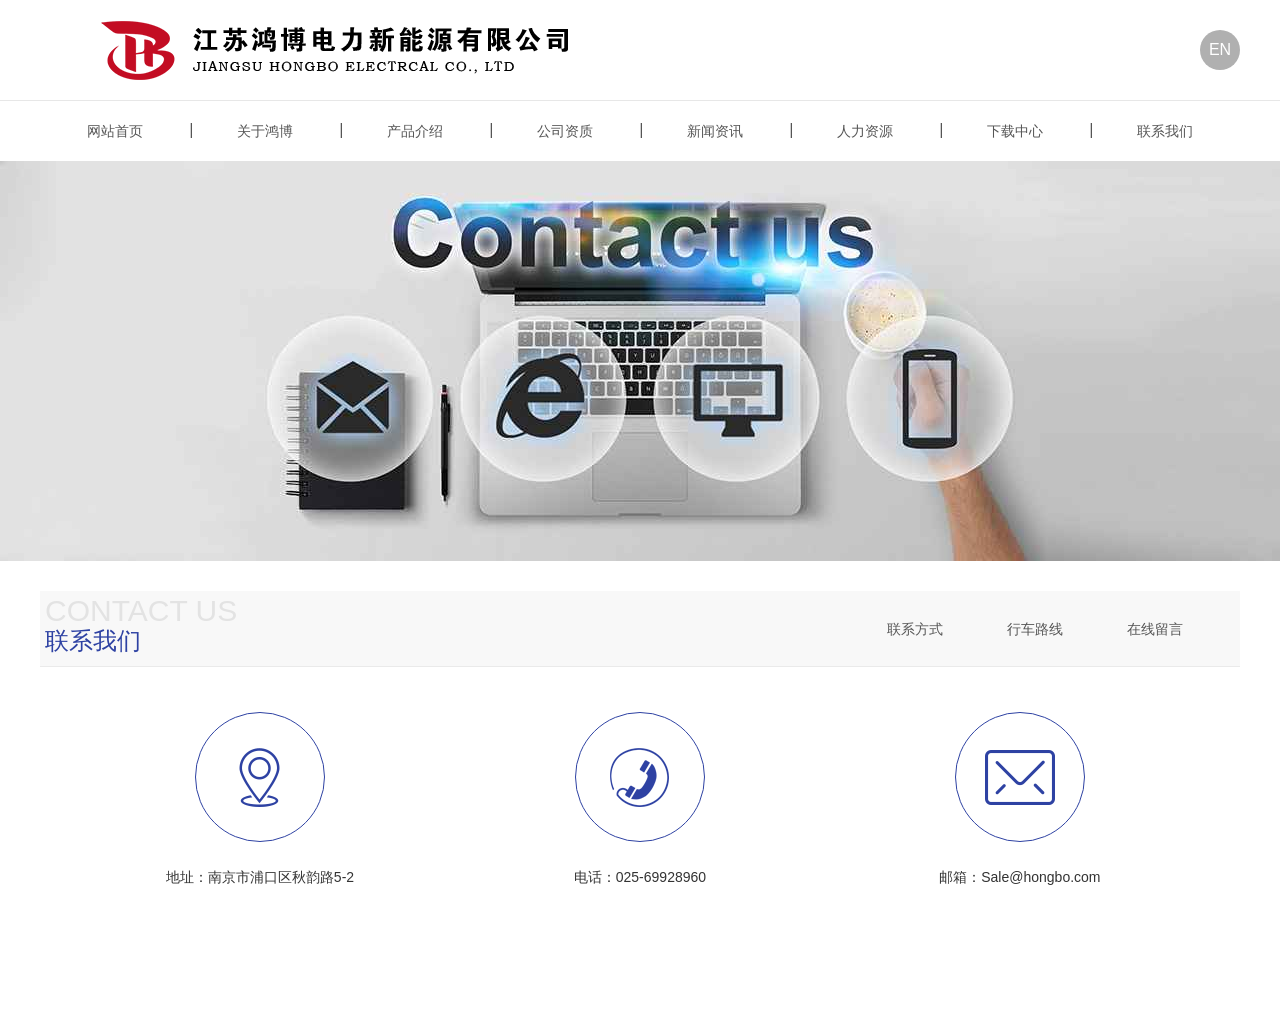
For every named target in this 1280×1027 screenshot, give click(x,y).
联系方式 (915, 629)
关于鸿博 (265, 131)
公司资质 (565, 131)
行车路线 (1035, 629)
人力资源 (865, 131)
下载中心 (1015, 131)
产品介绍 (415, 131)
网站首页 (115, 131)
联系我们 (1165, 131)
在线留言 (1155, 629)
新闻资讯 (715, 131)
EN (1220, 49)
